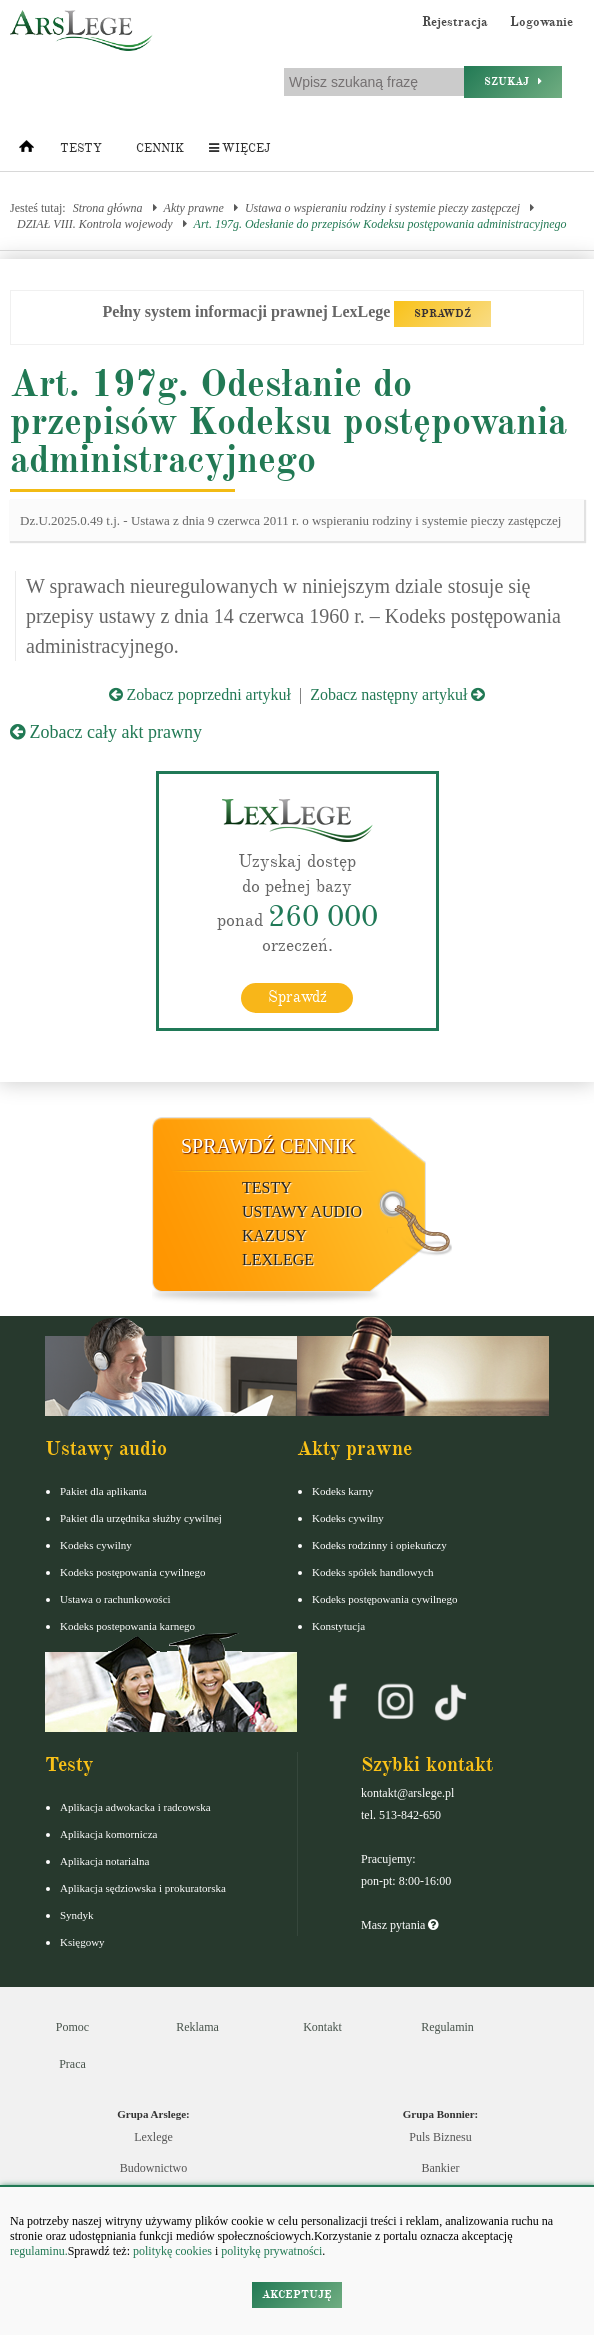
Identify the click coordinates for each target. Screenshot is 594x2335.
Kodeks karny (342, 1491)
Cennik (160, 148)
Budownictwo (153, 2168)
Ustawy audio (302, 1211)
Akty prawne (194, 208)
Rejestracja (455, 22)
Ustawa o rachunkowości (115, 1599)
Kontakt (322, 2027)
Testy (81, 148)
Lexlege (153, 2137)
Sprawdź (297, 997)
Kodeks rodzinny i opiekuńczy (379, 1545)
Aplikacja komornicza (108, 1834)
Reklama (197, 2027)
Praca (72, 2064)
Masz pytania (399, 1925)
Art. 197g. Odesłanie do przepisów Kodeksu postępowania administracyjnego (380, 224)
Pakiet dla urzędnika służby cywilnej (141, 1518)
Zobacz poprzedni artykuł (200, 694)
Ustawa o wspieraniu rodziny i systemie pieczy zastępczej (382, 208)
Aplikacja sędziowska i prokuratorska (143, 1888)
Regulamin (447, 2027)
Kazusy (274, 1235)
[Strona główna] (26, 151)
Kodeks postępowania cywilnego (132, 1572)
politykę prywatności (271, 2251)
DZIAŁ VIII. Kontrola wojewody (95, 224)
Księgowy (82, 1942)
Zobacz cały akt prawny (106, 732)
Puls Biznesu (440, 2137)
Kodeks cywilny (96, 1545)
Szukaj (513, 81)
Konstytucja (338, 1626)
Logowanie (541, 22)
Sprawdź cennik (268, 1146)
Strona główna (108, 208)
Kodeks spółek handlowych (373, 1572)
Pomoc (72, 2027)
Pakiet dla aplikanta (103, 1491)
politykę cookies (172, 2251)
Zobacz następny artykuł (397, 694)
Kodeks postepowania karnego (127, 1626)
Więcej (239, 148)
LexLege (278, 1259)
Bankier (441, 2168)
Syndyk (77, 1915)
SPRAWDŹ (442, 313)
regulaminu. (39, 2251)
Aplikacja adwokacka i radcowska (135, 1807)
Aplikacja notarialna (105, 1861)
